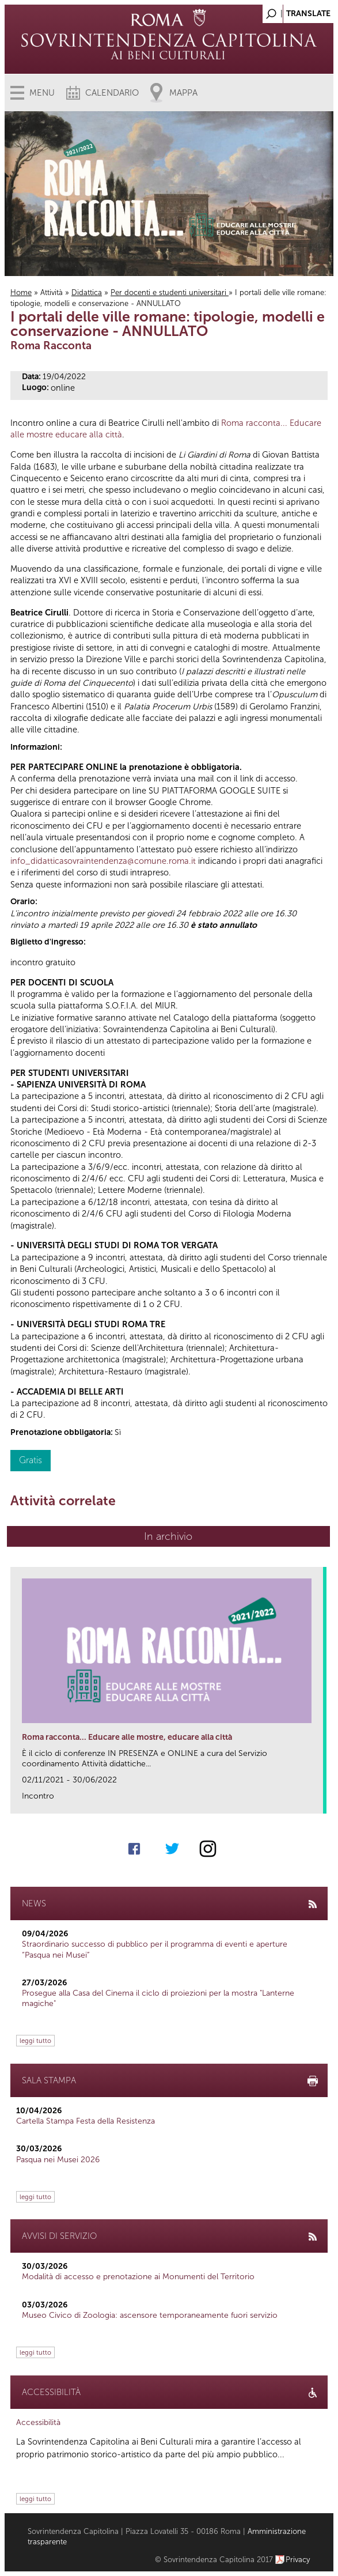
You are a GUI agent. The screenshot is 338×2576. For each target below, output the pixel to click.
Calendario (112, 93)
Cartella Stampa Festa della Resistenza (85, 2121)
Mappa (183, 93)
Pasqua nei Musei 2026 (58, 2160)
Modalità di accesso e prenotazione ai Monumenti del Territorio (138, 2277)
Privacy (298, 2559)
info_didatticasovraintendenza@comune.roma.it (103, 861)
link (318, 1801)
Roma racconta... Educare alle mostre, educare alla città (127, 1737)
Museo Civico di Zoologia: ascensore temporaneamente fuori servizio (150, 2315)
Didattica (86, 292)
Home (21, 292)
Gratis (30, 1460)
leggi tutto (35, 2041)
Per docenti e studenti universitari (170, 292)
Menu (42, 93)
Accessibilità (38, 2422)
